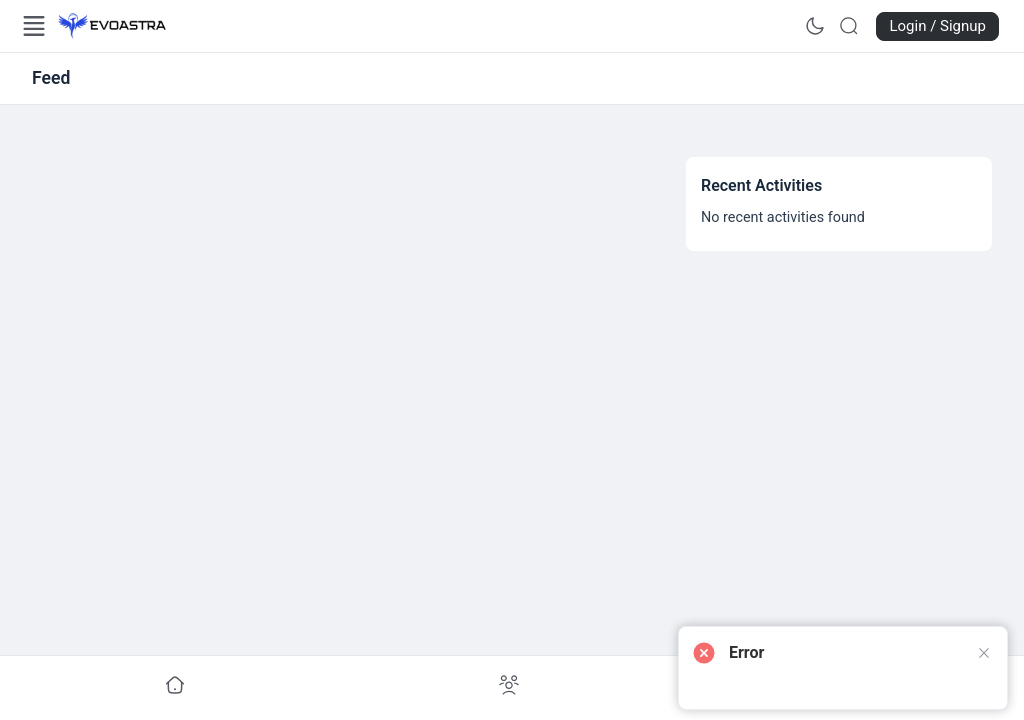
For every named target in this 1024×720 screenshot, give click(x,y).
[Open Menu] (34, 26)
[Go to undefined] (175, 686)
